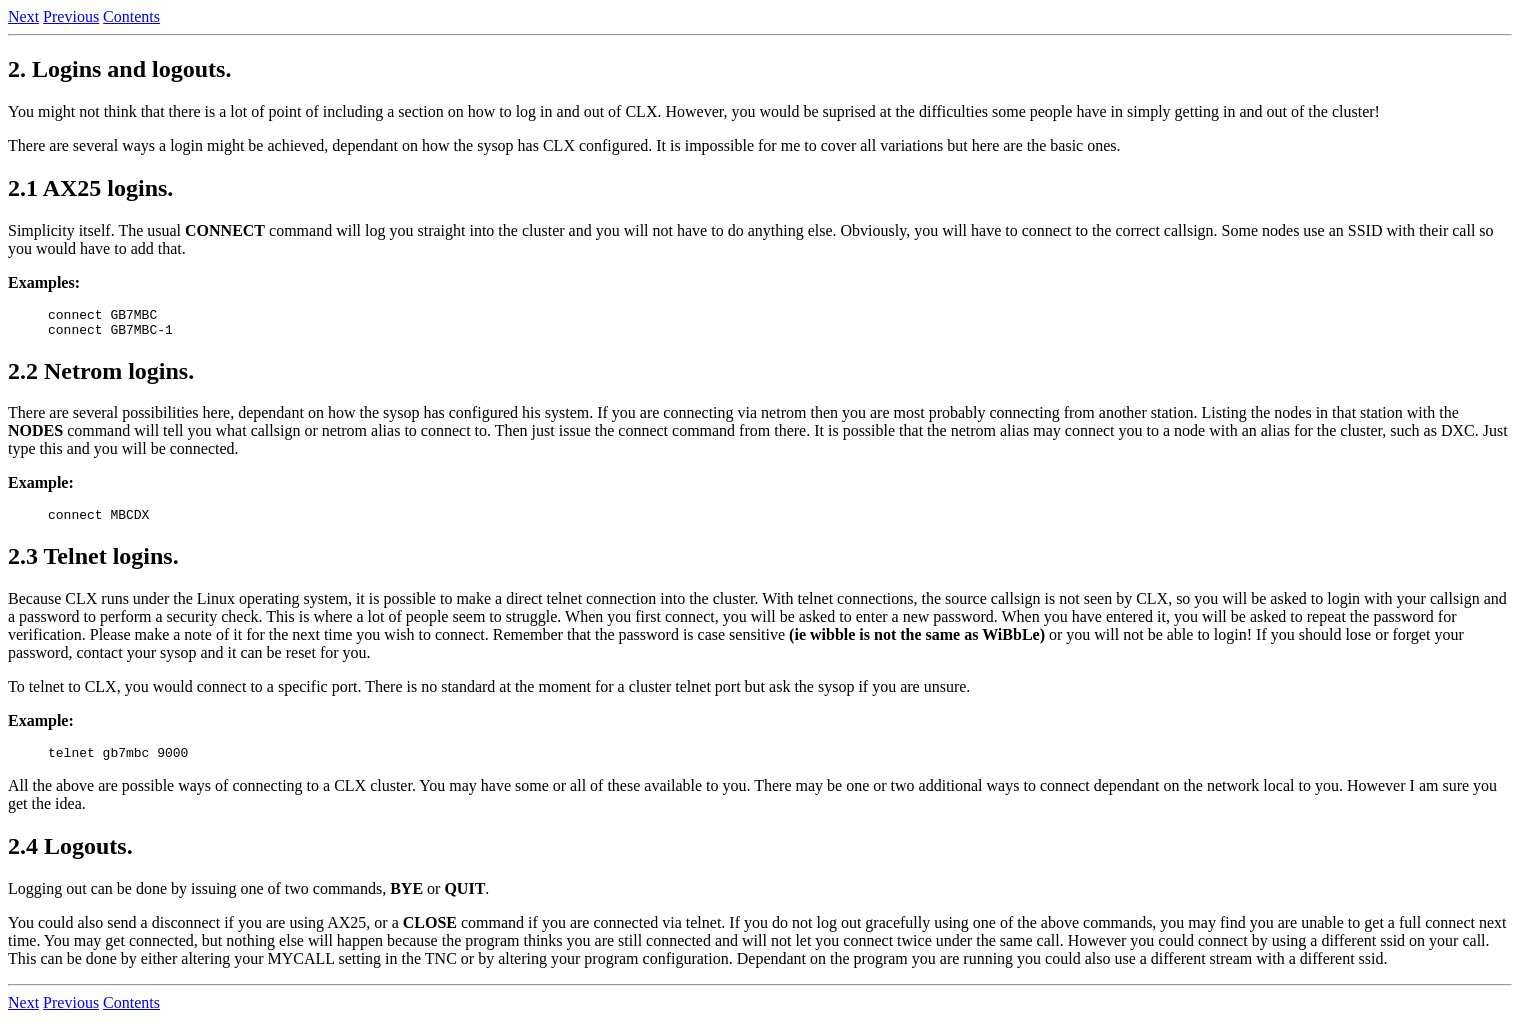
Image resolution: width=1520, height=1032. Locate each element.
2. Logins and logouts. (119, 69)
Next (23, 16)
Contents (131, 16)
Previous (71, 16)
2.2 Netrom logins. (101, 377)
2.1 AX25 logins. (90, 188)
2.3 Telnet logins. (93, 565)
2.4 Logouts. (70, 858)
